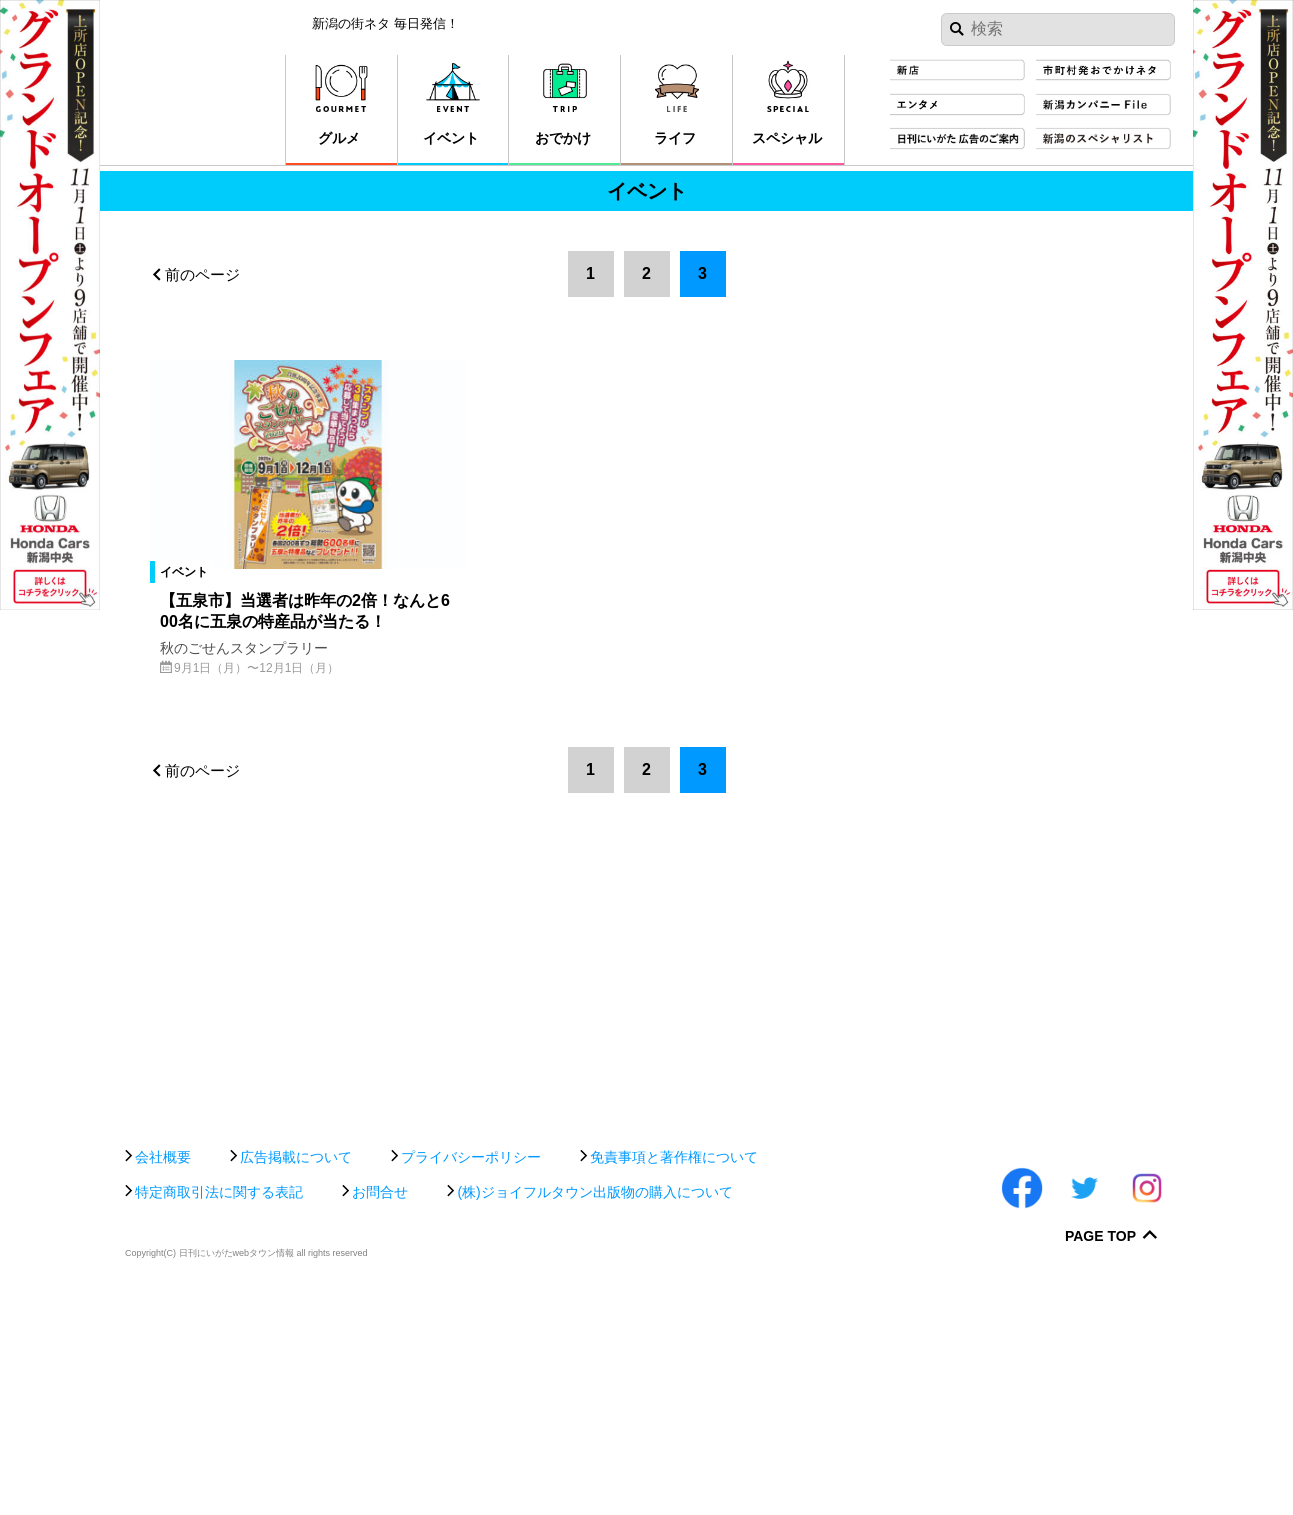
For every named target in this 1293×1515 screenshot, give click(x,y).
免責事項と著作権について (674, 1373)
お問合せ (380, 1408)
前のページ (202, 274)
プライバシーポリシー (471, 1373)
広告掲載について (296, 1373)
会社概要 (163, 1373)
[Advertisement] (646, 1275)
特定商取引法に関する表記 (219, 1408)
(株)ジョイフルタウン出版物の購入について (594, 1408)
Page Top (1100, 1453)
